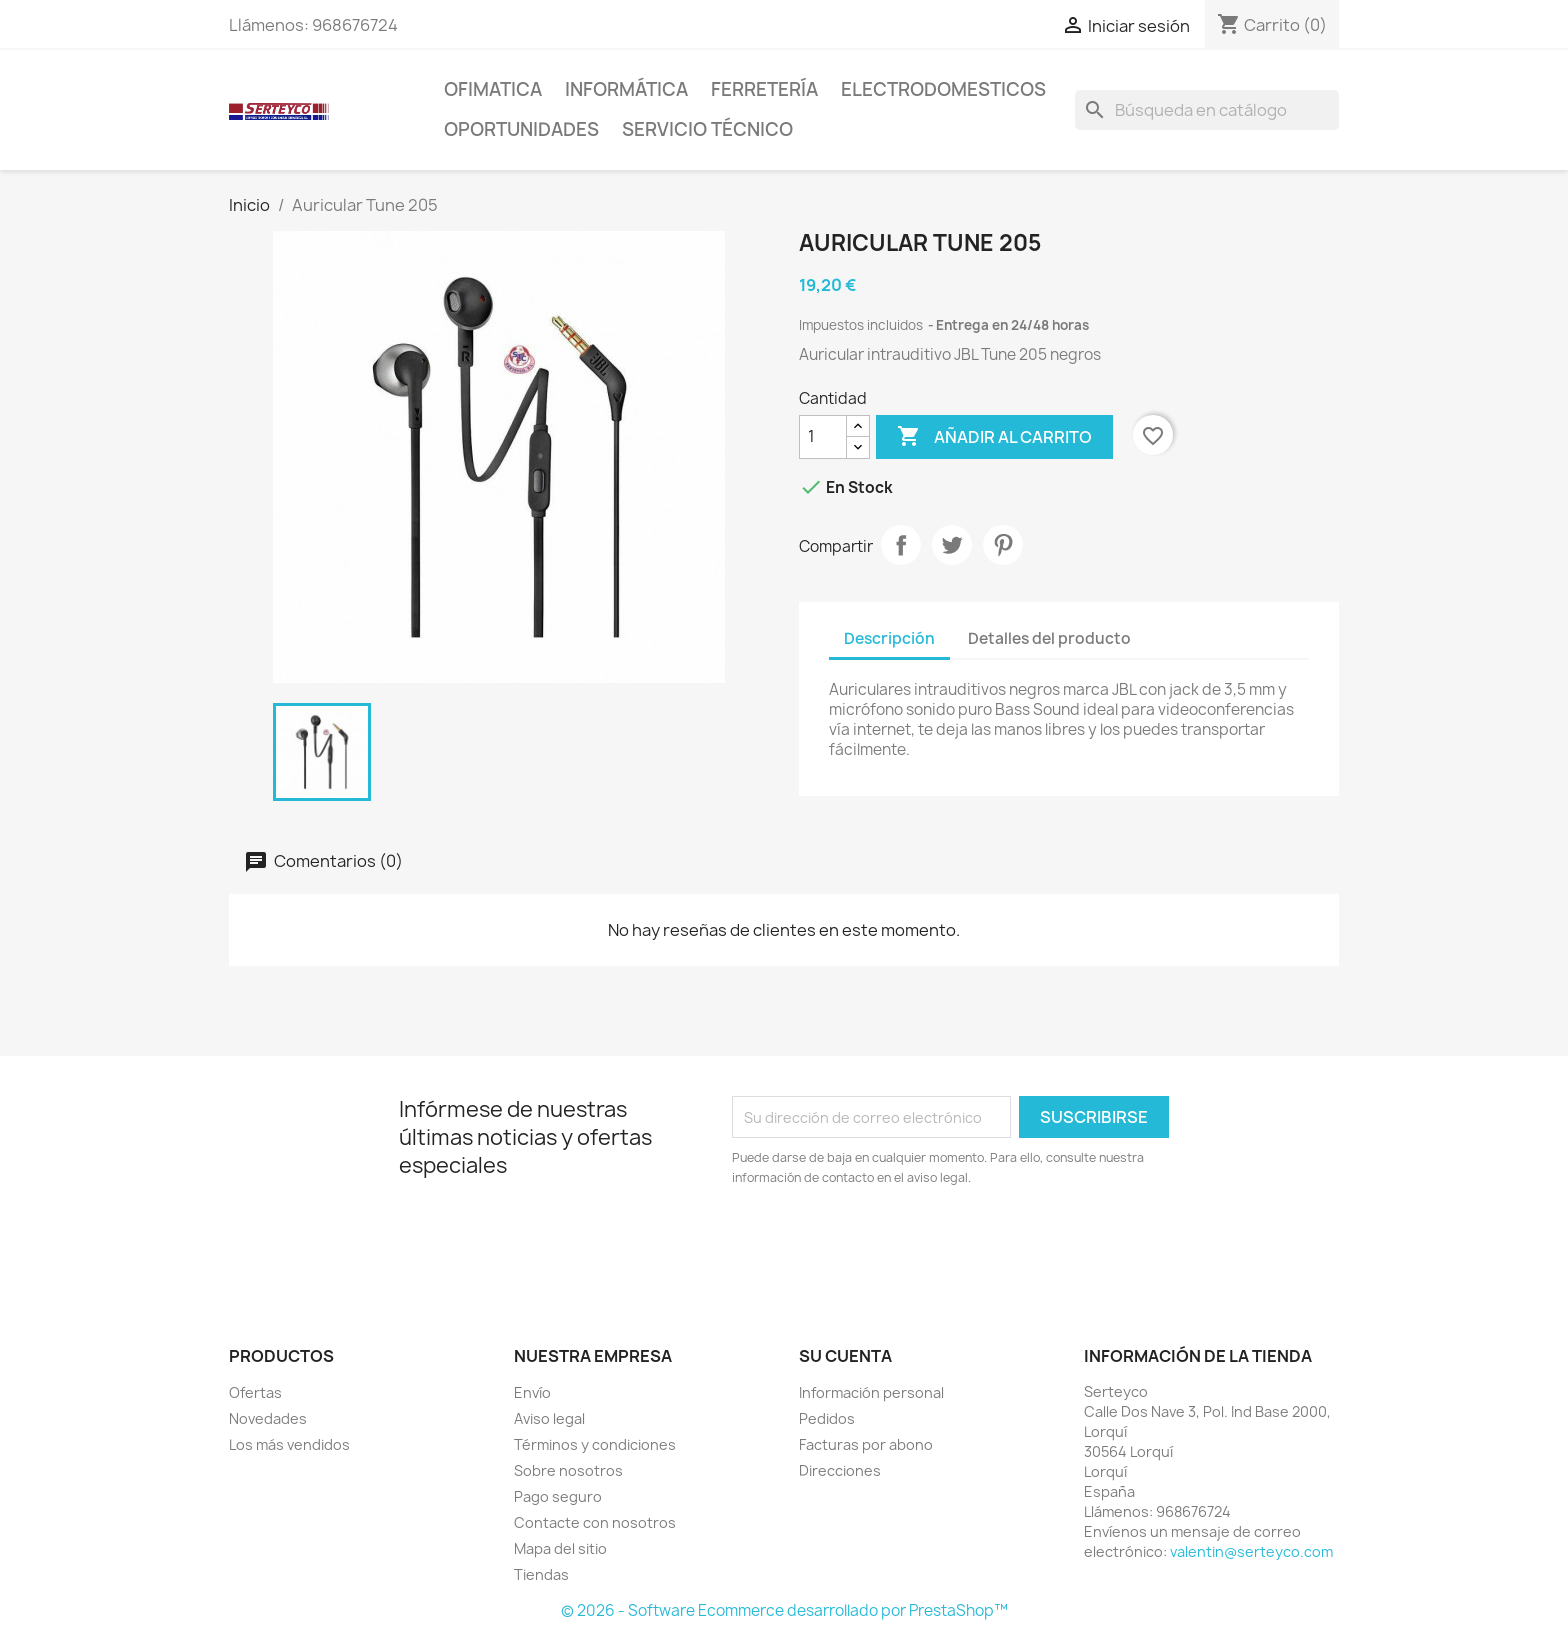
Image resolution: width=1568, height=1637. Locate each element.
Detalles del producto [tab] (1049, 638)
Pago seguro (558, 1496)
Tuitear (952, 545)
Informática (626, 89)
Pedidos (827, 1418)
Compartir (901, 545)
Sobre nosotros (568, 1470)
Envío (532, 1392)
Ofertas (255, 1392)
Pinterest (1003, 545)
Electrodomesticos (943, 89)
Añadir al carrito (994, 437)
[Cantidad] (823, 437)
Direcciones (840, 1470)
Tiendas (541, 1574)
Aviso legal (549, 1418)
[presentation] (899, 1243)
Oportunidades (521, 129)
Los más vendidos (289, 1444)
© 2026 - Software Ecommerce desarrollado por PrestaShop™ (784, 1610)
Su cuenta (845, 1356)
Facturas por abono (866, 1444)
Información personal (871, 1392)
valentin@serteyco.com (1251, 1551)
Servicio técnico (707, 129)
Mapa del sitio (560, 1548)
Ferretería (764, 89)
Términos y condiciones (595, 1444)
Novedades (268, 1418)
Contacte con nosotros (595, 1522)
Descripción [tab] (889, 638)
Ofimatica (493, 89)
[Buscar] (1207, 110)
